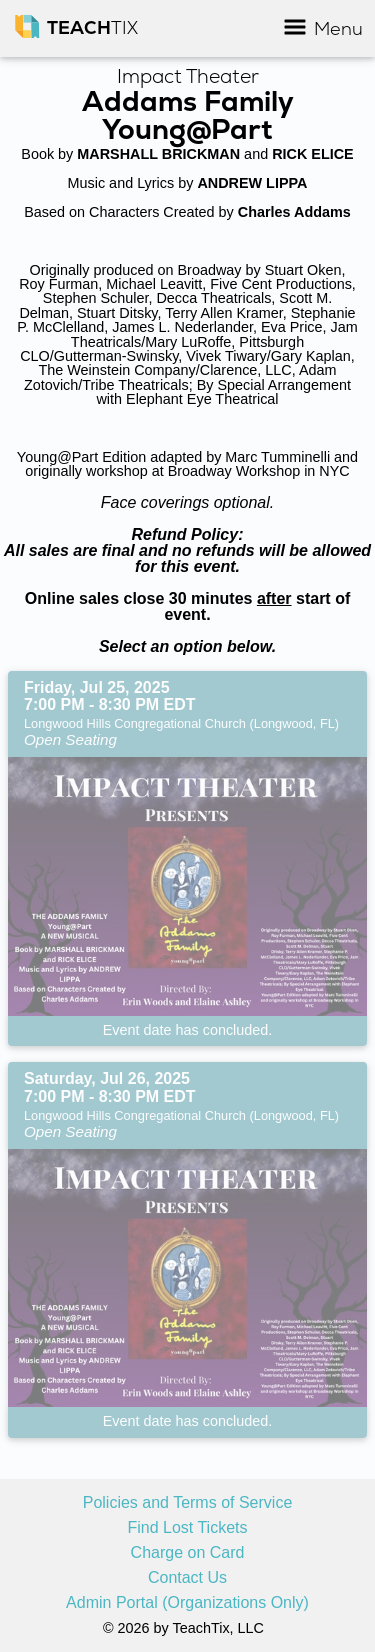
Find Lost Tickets (187, 1528)
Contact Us (187, 1578)
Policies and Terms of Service (188, 1503)
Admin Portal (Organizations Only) (187, 1603)
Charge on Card (188, 1553)
